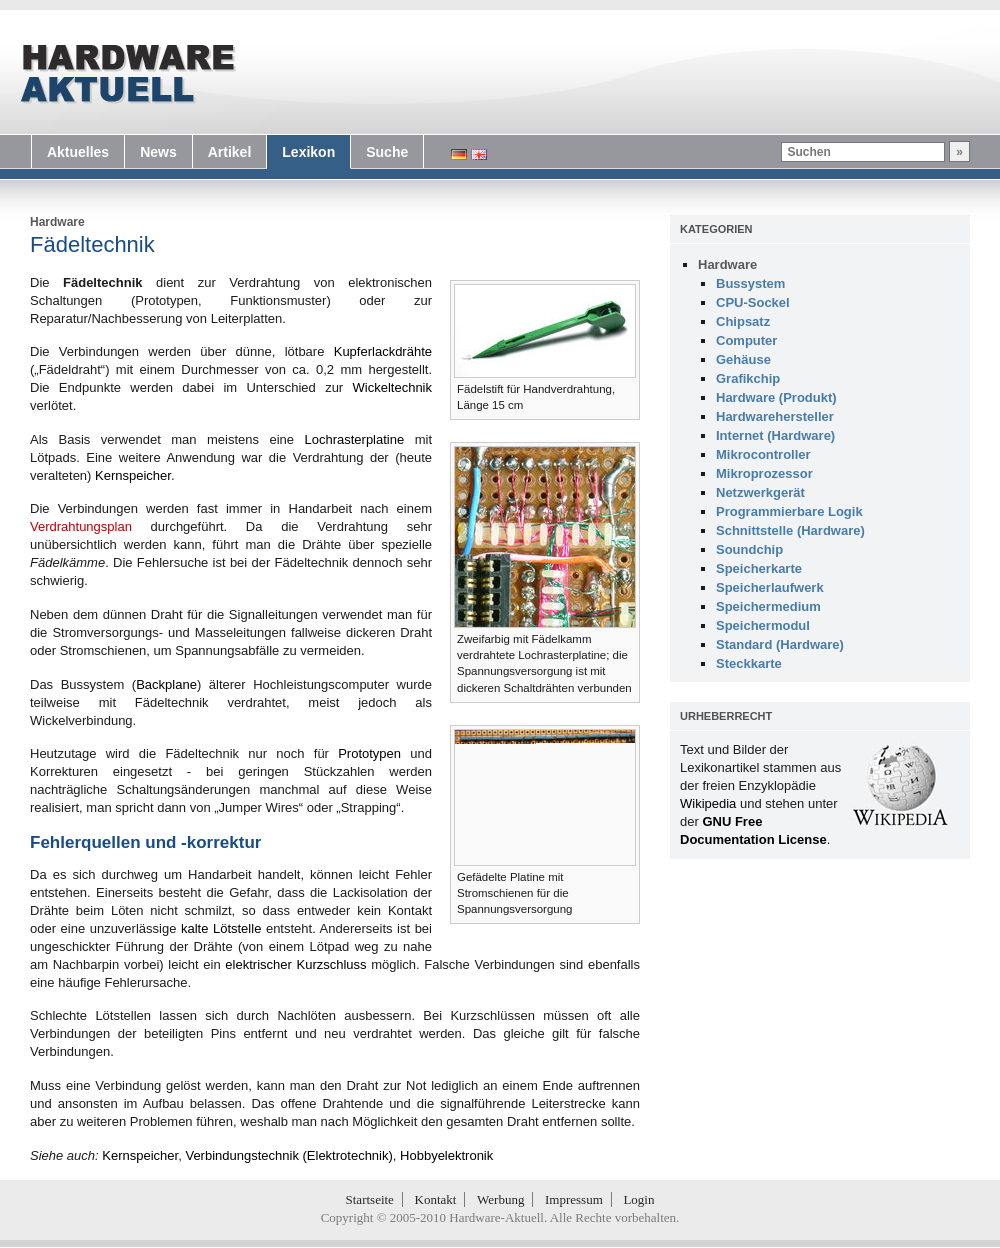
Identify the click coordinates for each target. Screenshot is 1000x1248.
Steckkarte (749, 663)
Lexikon (308, 152)
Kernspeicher (133, 475)
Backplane (166, 684)
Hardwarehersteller (775, 416)
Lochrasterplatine (354, 439)
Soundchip (749, 549)
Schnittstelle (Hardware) (790, 530)
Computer (746, 340)
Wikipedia (708, 803)
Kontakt (436, 1199)
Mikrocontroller (763, 454)
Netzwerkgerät (760, 492)
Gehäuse (743, 359)
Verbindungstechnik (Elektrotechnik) (288, 1155)
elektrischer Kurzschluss (295, 964)
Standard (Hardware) (780, 644)
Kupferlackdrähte (383, 351)
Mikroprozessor (764, 473)
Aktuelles (78, 152)
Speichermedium (768, 606)
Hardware (57, 222)
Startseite (370, 1199)
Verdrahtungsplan (81, 526)
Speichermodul (763, 625)
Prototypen (369, 753)
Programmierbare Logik (789, 511)
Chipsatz (743, 321)
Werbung (500, 1199)
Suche (387, 152)
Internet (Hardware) (775, 435)
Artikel (230, 152)
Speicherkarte (759, 568)
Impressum (574, 1199)
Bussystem (750, 283)
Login (638, 1199)
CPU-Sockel (753, 302)
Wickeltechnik (392, 387)
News (158, 152)
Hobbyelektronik (446, 1155)
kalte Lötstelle (221, 928)
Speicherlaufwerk (770, 587)
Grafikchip (748, 378)
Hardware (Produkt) (776, 397)
